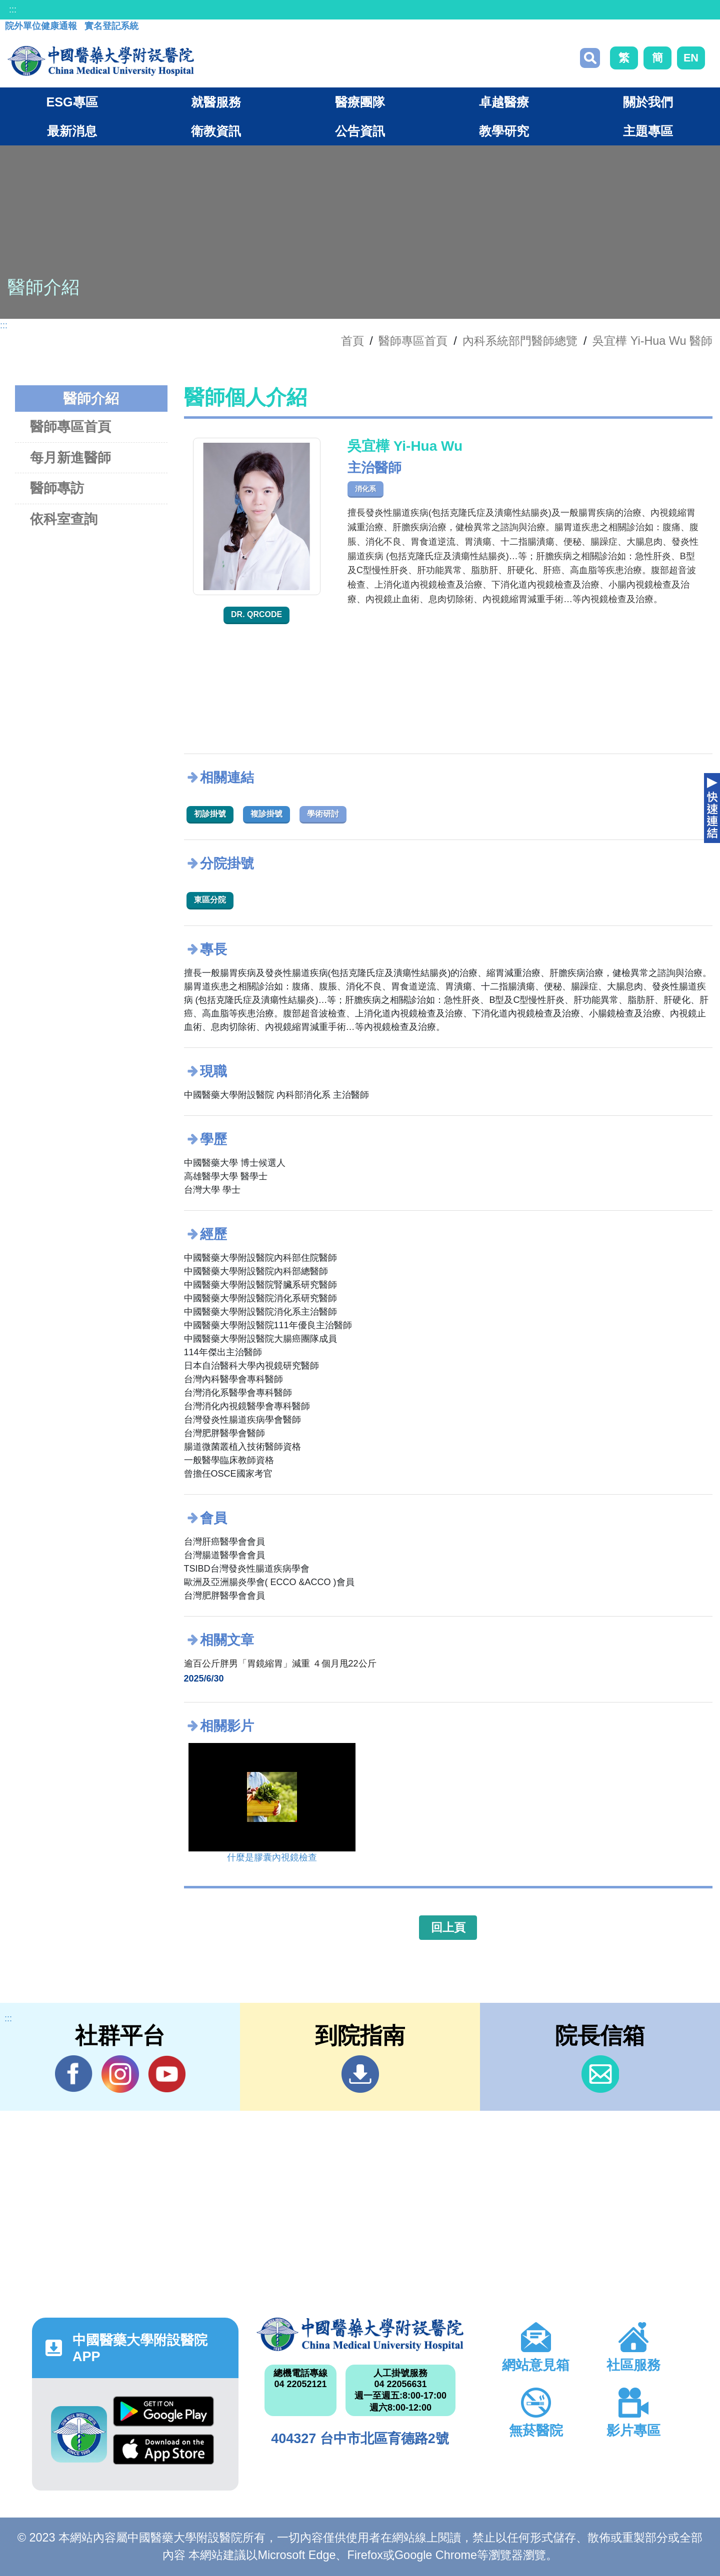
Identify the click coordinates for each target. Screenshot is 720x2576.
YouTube (167, 2073)
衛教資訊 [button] (216, 131)
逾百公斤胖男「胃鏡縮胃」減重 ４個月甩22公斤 (280, 1664)
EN (691, 57)
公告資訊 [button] (360, 131)
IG (120, 2074)
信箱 (600, 2074)
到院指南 (360, 2074)
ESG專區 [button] (72, 102)
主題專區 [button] (648, 131)
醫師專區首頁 (70, 426)
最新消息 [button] (72, 131)
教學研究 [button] (504, 131)
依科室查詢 (64, 519)
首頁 (352, 340)
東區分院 (210, 899)
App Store (163, 2449)
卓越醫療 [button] (504, 102)
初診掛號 (210, 814)
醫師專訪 (57, 488)
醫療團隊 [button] (360, 102)
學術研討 (323, 814)
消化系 (365, 489)
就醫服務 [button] (216, 102)
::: (12, 9)
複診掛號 (266, 814)
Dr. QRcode (256, 614)
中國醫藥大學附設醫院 (359, 2334)
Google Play (163, 2411)
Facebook (73, 2073)
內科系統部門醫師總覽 (520, 340)
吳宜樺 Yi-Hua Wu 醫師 (652, 340)
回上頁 (448, 1927)
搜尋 (590, 58)
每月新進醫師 (70, 457)
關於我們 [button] (648, 102)
